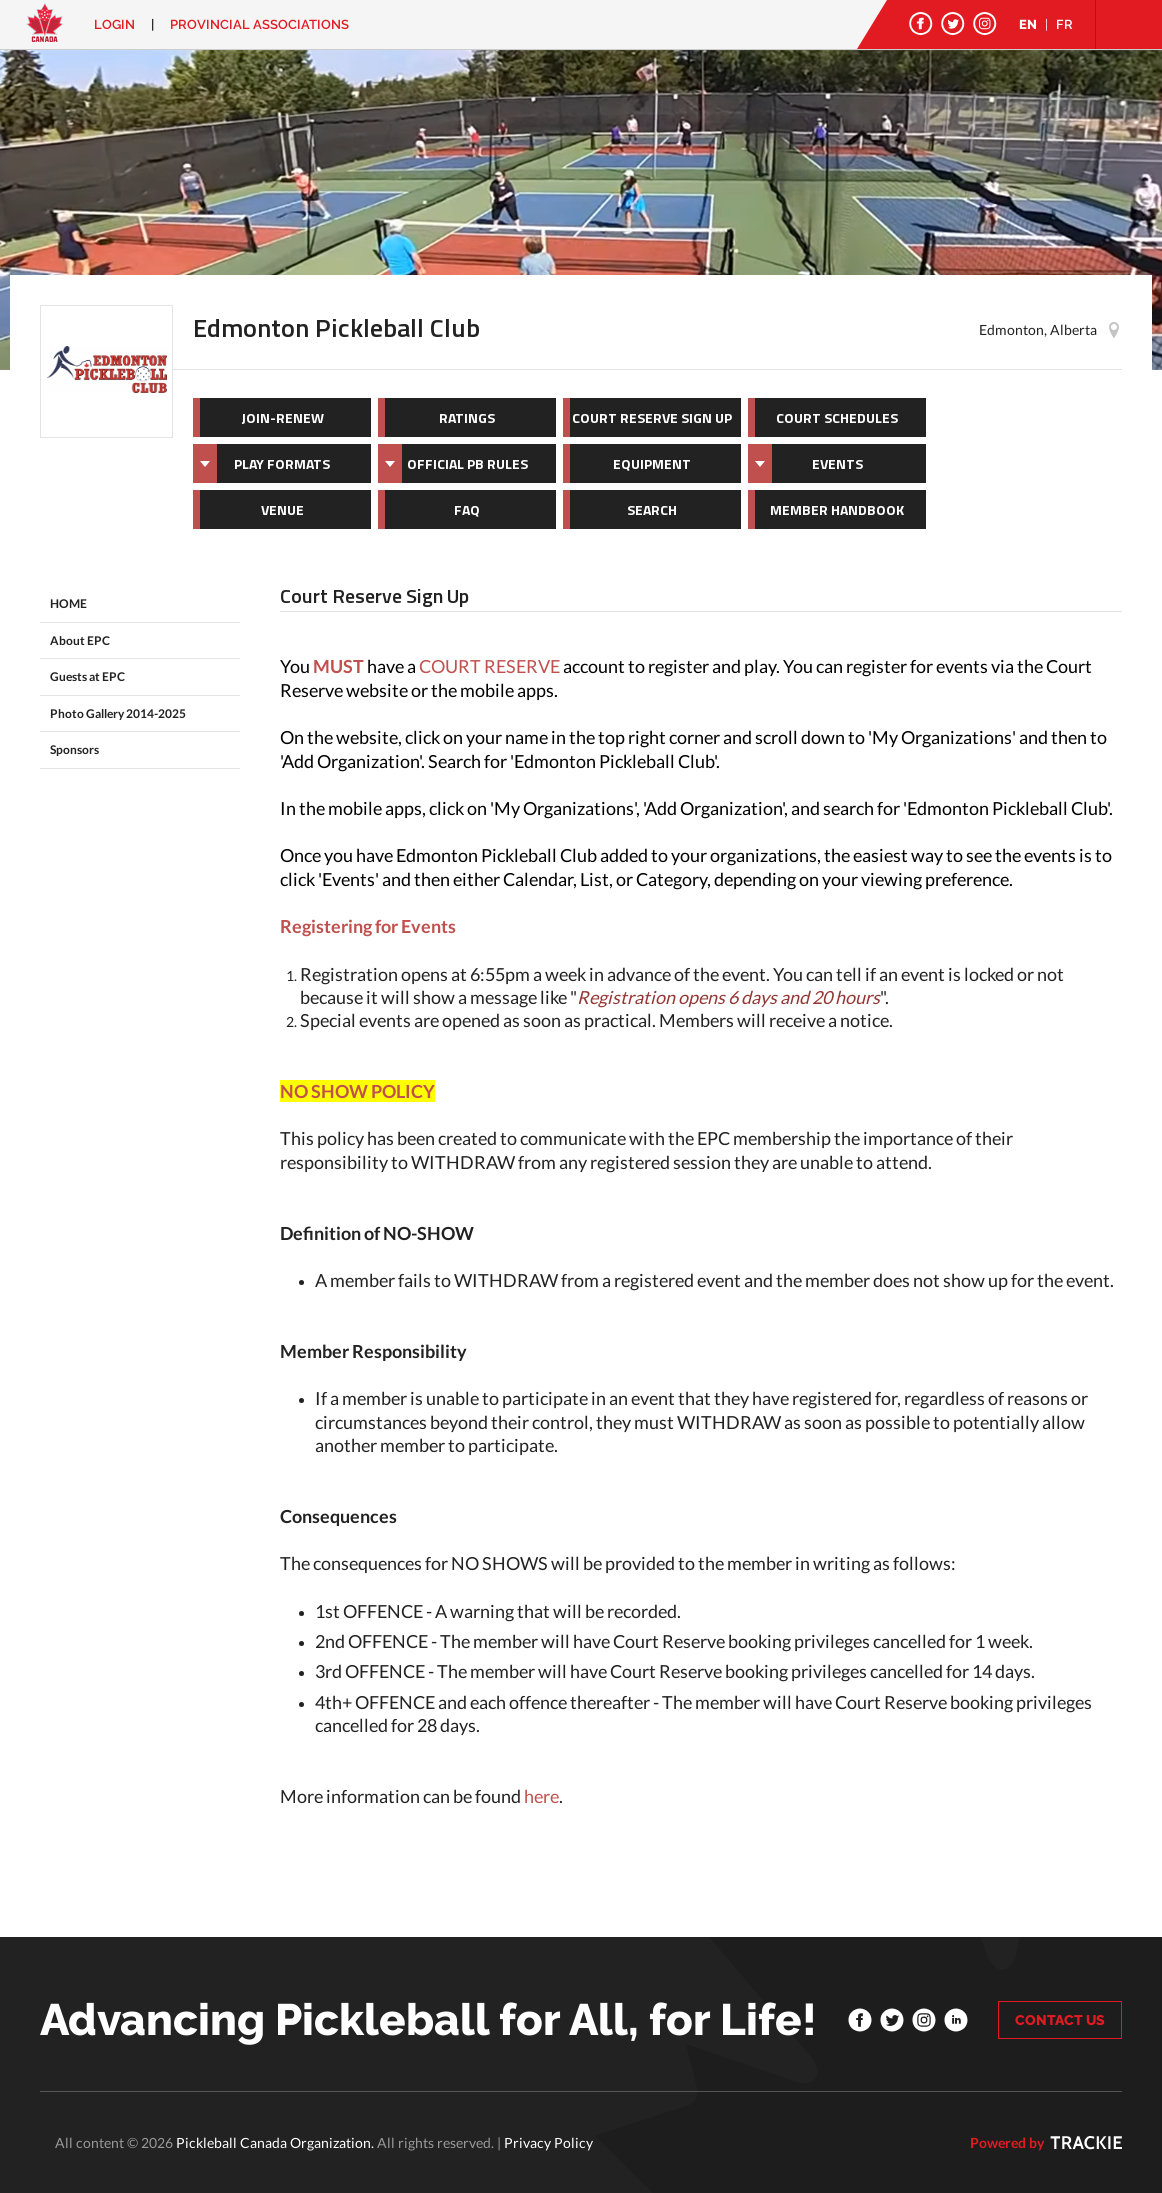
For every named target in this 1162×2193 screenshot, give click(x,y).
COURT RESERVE (489, 666)
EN (1028, 24)
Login (114, 24)
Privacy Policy (548, 2142)
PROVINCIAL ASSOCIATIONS (259, 24)
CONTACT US (1060, 2020)
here (541, 1796)
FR (1064, 24)
